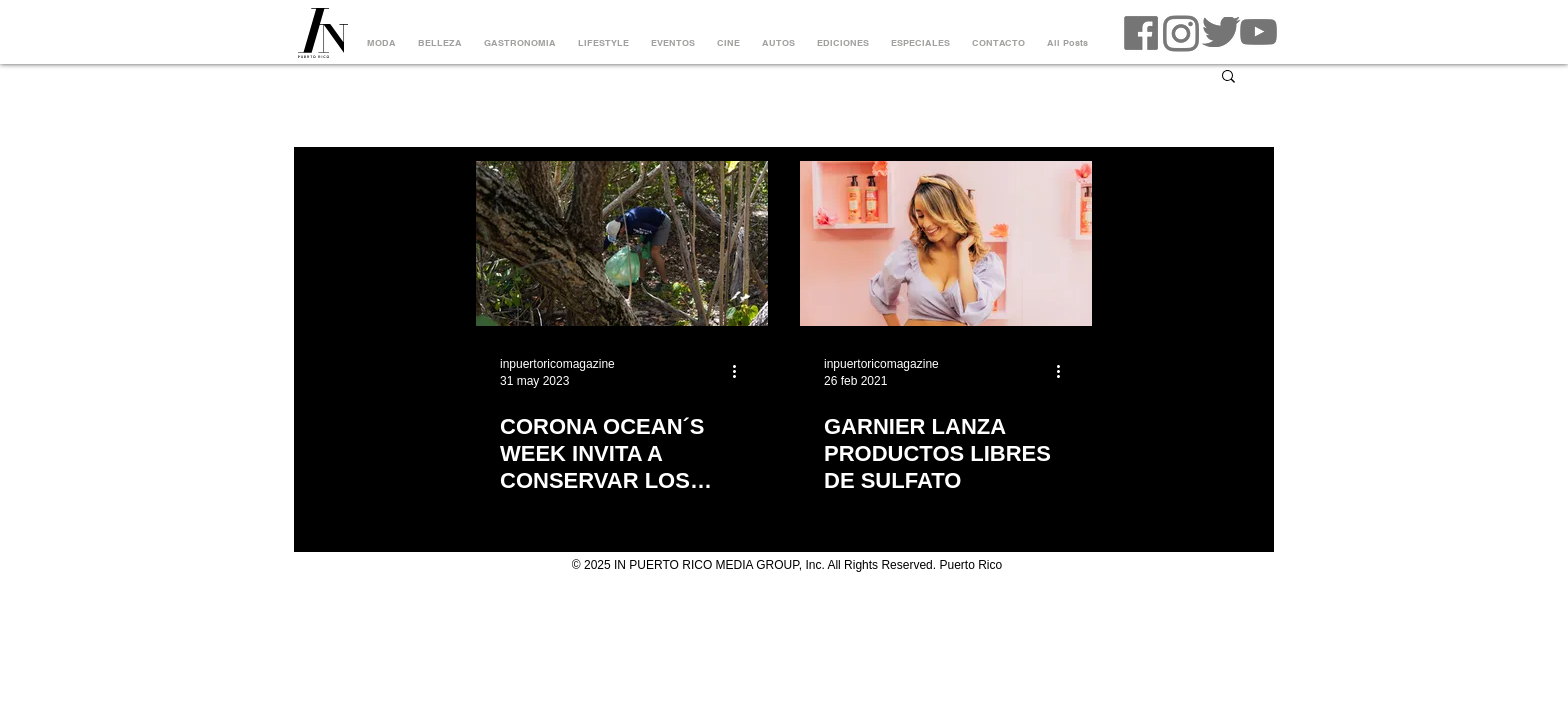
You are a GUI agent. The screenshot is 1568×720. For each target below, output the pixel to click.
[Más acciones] (741, 371)
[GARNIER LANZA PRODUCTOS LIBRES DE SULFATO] (946, 243)
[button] (1228, 77)
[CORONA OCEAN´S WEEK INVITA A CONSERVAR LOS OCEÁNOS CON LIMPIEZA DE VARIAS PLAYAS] (622, 243)
